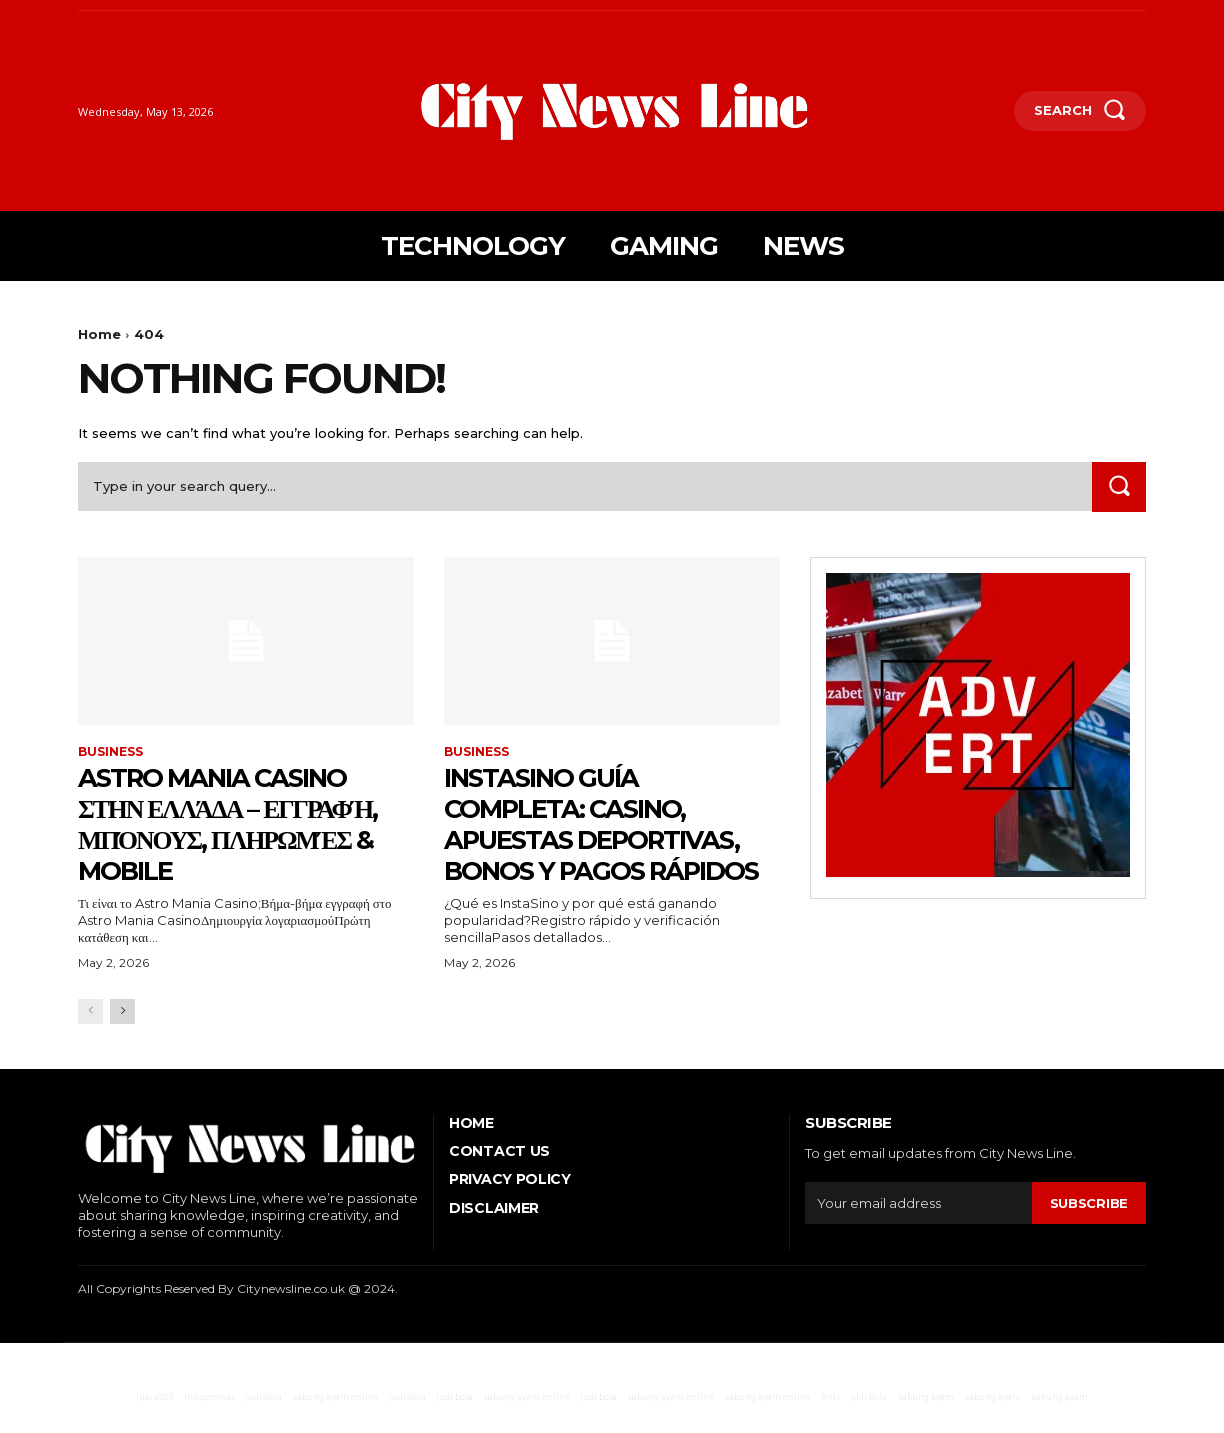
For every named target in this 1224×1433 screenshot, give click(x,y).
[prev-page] (90, 1042)
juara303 (155, 1428)
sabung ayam (925, 1428)
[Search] (1119, 486)
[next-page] (122, 1042)
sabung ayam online (335, 1428)
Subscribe (1089, 1234)
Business (110, 752)
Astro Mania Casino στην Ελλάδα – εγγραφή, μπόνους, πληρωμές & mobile (243, 823)
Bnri (830, 1428)
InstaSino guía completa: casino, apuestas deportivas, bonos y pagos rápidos (606, 838)
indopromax (209, 1428)
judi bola (263, 1428)
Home (99, 334)
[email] (918, 1234)
